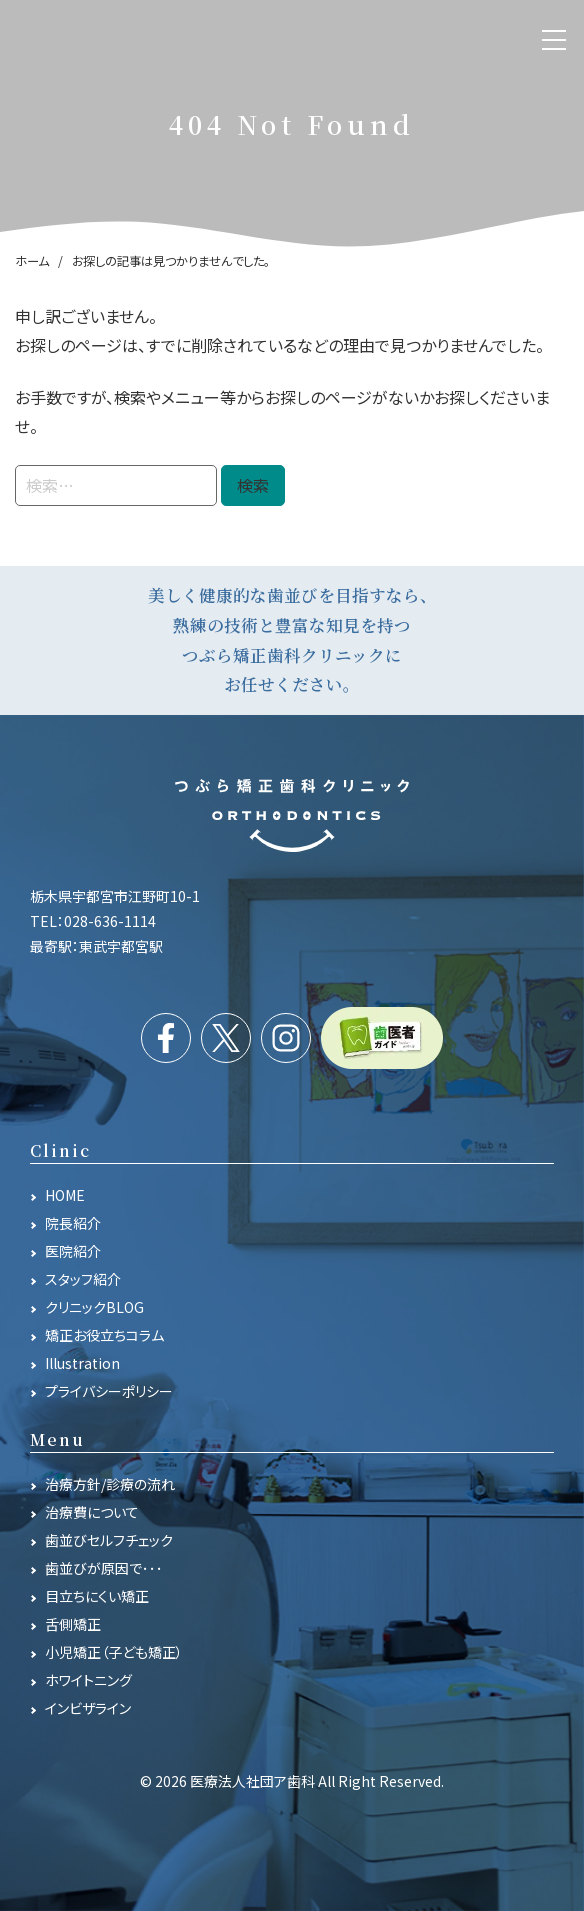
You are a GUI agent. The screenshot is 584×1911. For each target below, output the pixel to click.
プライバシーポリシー (109, 1391)
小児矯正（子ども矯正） (114, 1652)
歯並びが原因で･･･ (104, 1568)
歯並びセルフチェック (109, 1540)
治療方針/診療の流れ (110, 1484)
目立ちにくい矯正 (97, 1596)
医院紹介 (73, 1251)
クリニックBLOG (94, 1307)
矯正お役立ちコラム (104, 1335)
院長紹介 (73, 1223)
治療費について (92, 1512)
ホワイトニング (88, 1680)
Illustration (82, 1363)
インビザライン (88, 1708)
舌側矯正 (73, 1624)
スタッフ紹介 (83, 1279)
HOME (65, 1195)
